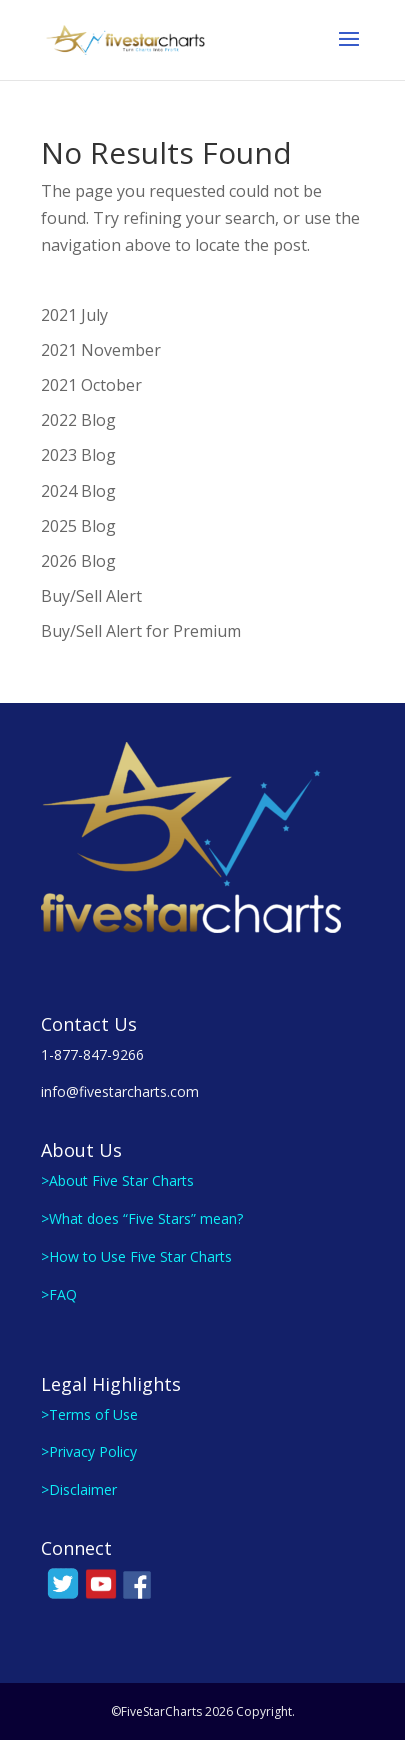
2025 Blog (78, 526)
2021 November (101, 350)
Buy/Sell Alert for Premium (141, 631)
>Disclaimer (79, 1489)
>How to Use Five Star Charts (136, 1256)
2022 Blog (78, 420)
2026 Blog (78, 561)
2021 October (91, 385)
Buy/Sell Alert (91, 596)
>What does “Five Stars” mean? (142, 1218)
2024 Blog (78, 491)
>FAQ (59, 1294)
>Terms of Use (89, 1414)
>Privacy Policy (89, 1451)
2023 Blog (78, 455)
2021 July (74, 315)
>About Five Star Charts (117, 1180)
